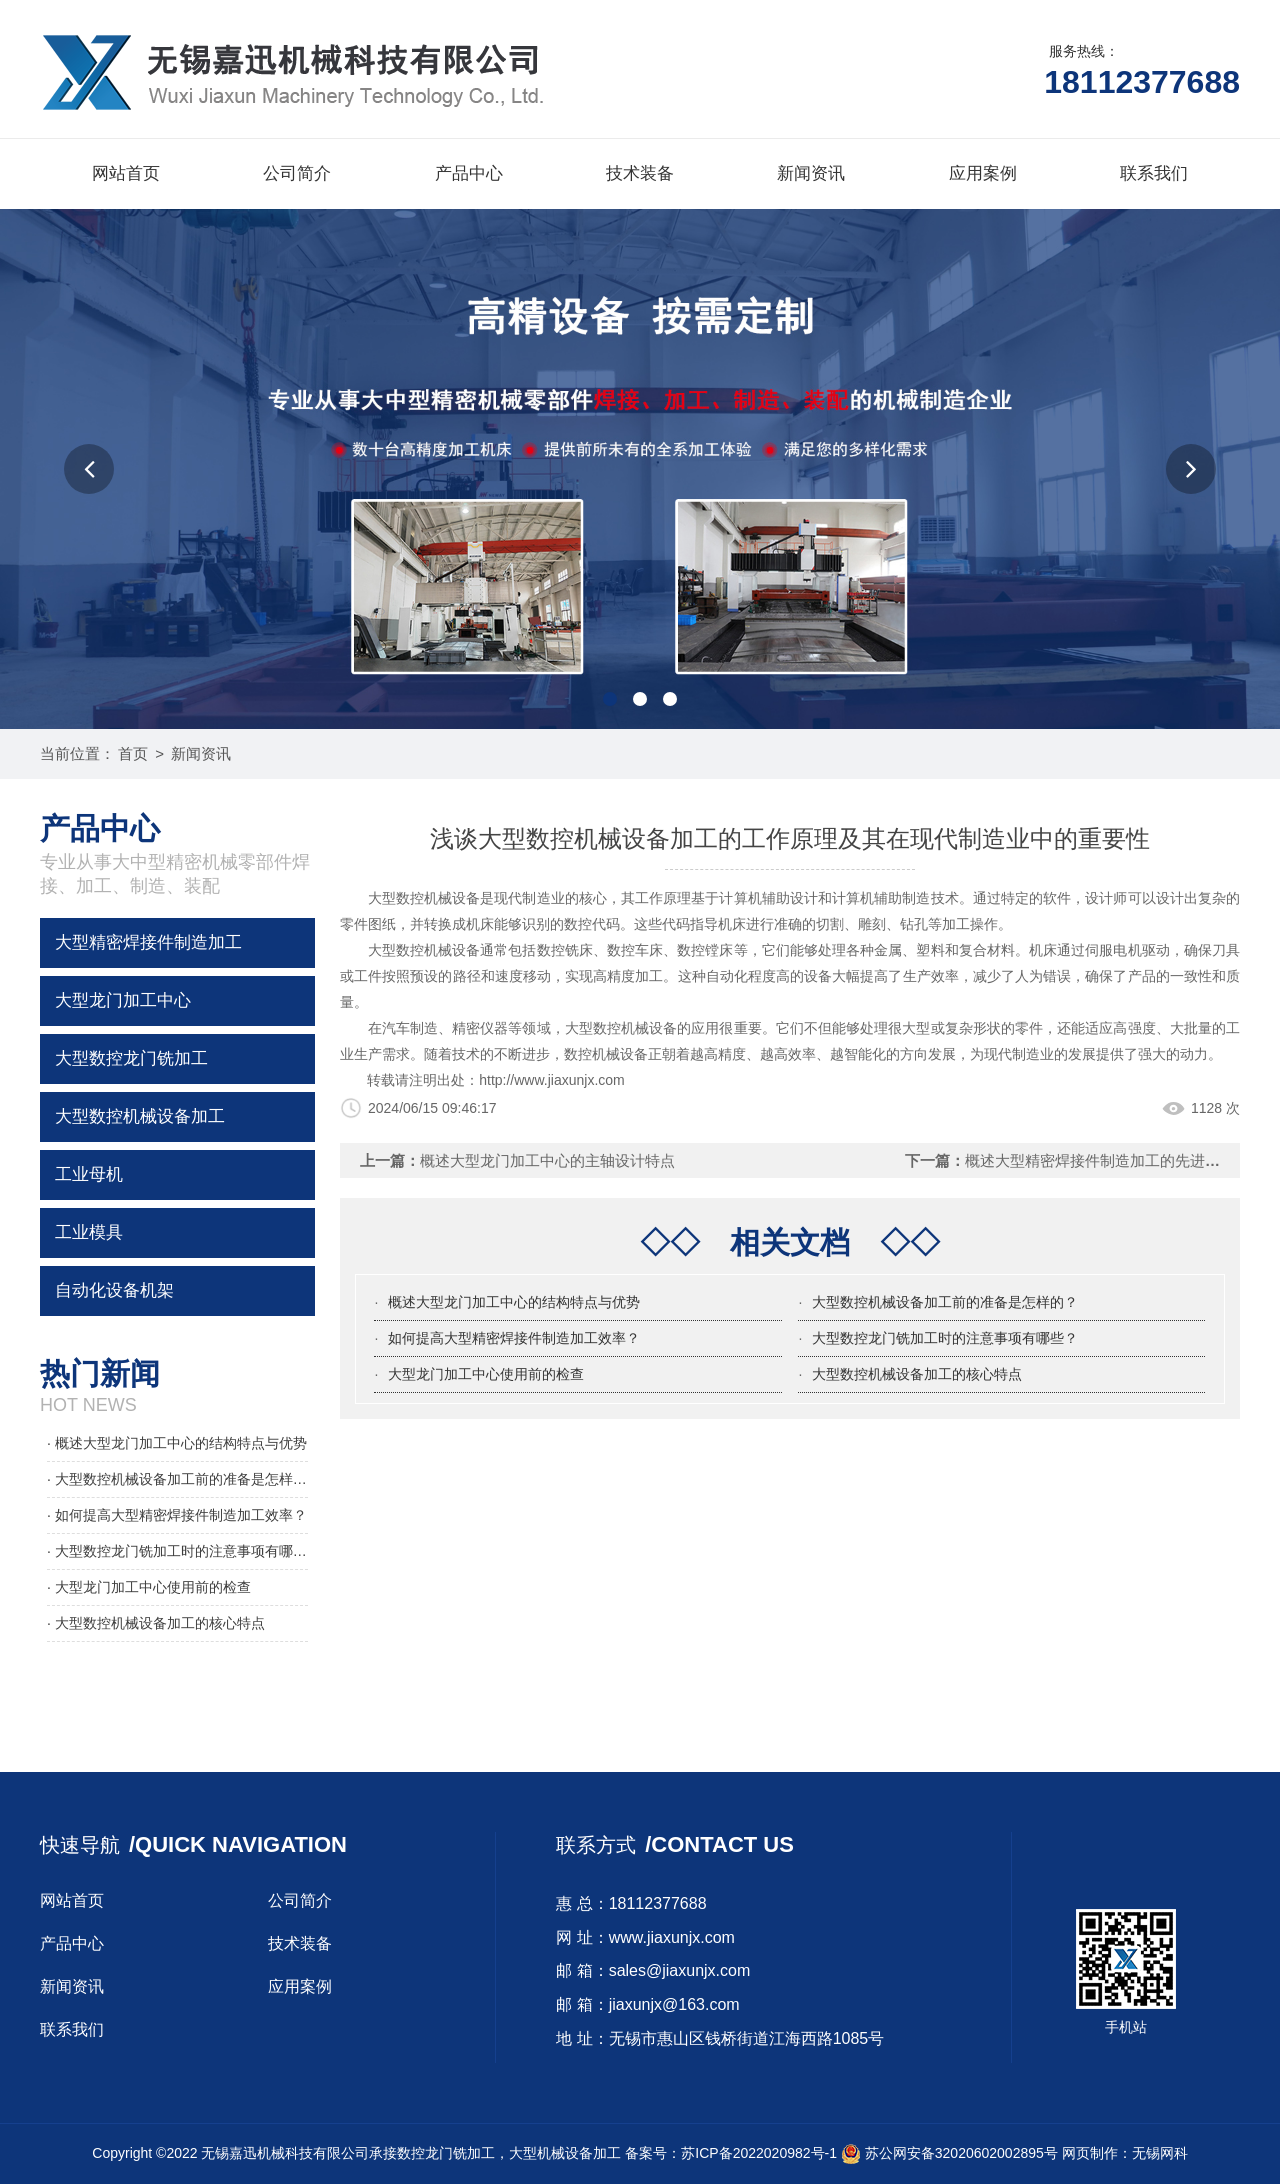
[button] (89, 469)
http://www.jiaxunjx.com (552, 1080)
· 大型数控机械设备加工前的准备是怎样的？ (177, 1479)
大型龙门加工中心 (123, 1000)
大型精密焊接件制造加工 (148, 942)
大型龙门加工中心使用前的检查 (486, 1374)
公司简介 (297, 173)
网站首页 (126, 173)
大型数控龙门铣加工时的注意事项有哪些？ (945, 1338)
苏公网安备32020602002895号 (949, 2153)
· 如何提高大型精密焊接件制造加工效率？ (177, 1515)
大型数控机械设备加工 (140, 1116)
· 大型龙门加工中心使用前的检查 (149, 1587)
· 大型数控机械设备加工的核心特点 (156, 1623)
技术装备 (640, 173)
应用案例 (983, 173)
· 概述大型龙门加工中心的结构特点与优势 (177, 1443)
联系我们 (1154, 173)
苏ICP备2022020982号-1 (759, 2153)
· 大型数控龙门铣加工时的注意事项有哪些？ (177, 1551)
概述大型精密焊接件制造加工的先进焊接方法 (1115, 1160)
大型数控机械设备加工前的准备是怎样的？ (945, 1302)
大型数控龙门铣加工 (131, 1058)
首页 (133, 753)
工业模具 (89, 1232)
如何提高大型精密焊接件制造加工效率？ (514, 1338)
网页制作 (1090, 2153)
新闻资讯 (811, 173)
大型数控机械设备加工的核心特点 (917, 1374)
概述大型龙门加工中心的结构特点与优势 (514, 1302)
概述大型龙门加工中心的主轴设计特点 (547, 1160)
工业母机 (89, 1174)
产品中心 (469, 173)
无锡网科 (1160, 2153)
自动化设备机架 (114, 1290)
